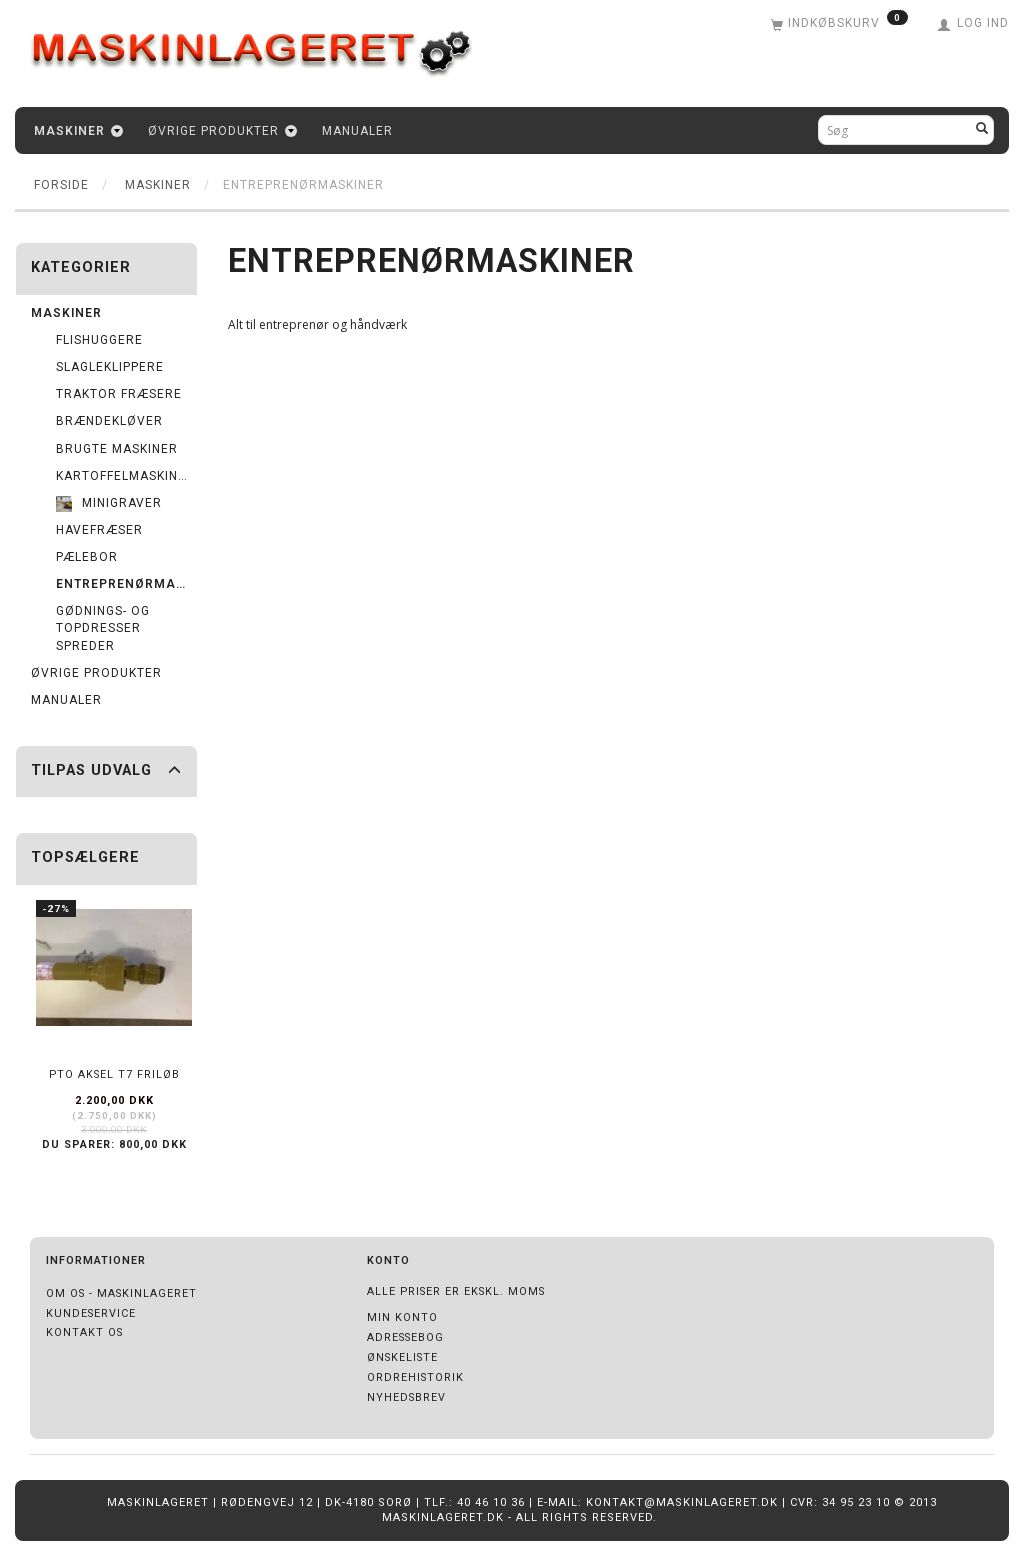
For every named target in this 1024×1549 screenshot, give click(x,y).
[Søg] (982, 129)
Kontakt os (84, 1332)
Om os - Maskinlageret (121, 1293)
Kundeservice (91, 1313)
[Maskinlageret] (265, 43)
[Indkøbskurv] (839, 25)
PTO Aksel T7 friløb (114, 1074)
